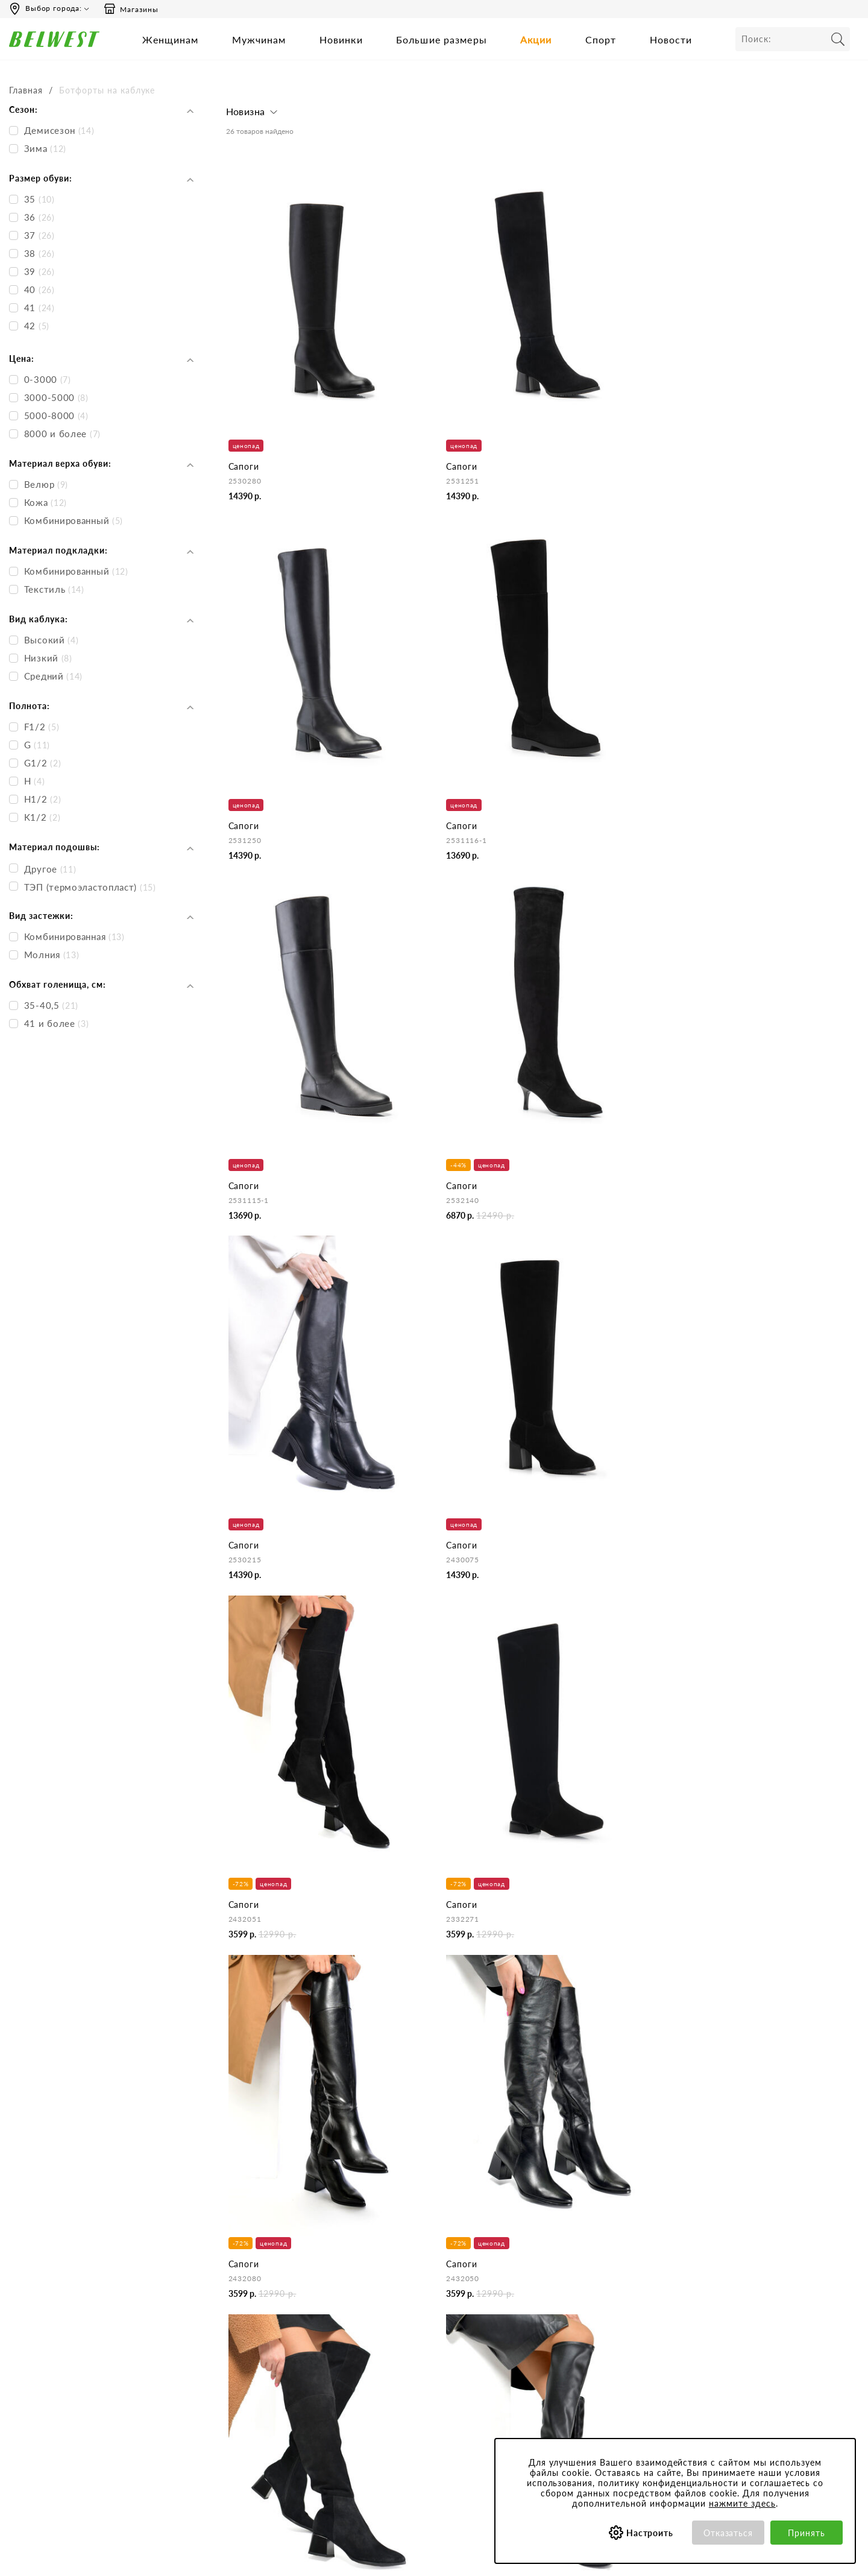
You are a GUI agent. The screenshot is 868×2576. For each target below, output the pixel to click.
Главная (26, 90)
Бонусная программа (726, 2306)
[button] (253, 115)
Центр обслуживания (420, 2283)
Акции (536, 39)
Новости (671, 39)
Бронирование (407, 2306)
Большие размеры (441, 39)
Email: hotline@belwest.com (67, 2368)
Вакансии (243, 2387)
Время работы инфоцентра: (69, 2283)
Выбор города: (53, 8)
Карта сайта (248, 2404)
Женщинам (170, 39)
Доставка (397, 2339)
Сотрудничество (257, 2371)
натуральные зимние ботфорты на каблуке (336, 2156)
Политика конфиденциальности (594, 2322)
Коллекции (553, 2371)
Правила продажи (414, 2387)
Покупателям (558, 2283)
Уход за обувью (562, 2404)
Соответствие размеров (578, 2387)
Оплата (393, 2355)
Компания (245, 2283)
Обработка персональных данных (598, 2339)
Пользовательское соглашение (592, 2306)
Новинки (341, 39)
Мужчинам (259, 39)
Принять (806, 2533)
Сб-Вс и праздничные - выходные (81, 2322)
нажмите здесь (742, 2503)
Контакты (244, 2322)
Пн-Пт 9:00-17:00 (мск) (60, 2306)
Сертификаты (558, 2355)
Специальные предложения (739, 2283)
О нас (236, 2306)
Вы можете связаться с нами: (71, 2345)
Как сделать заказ (413, 2322)
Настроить (650, 2533)
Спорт (601, 39)
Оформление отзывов (421, 2404)
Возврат (394, 2371)
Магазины (131, 9)
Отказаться (728, 2533)
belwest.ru (434, 2558)
